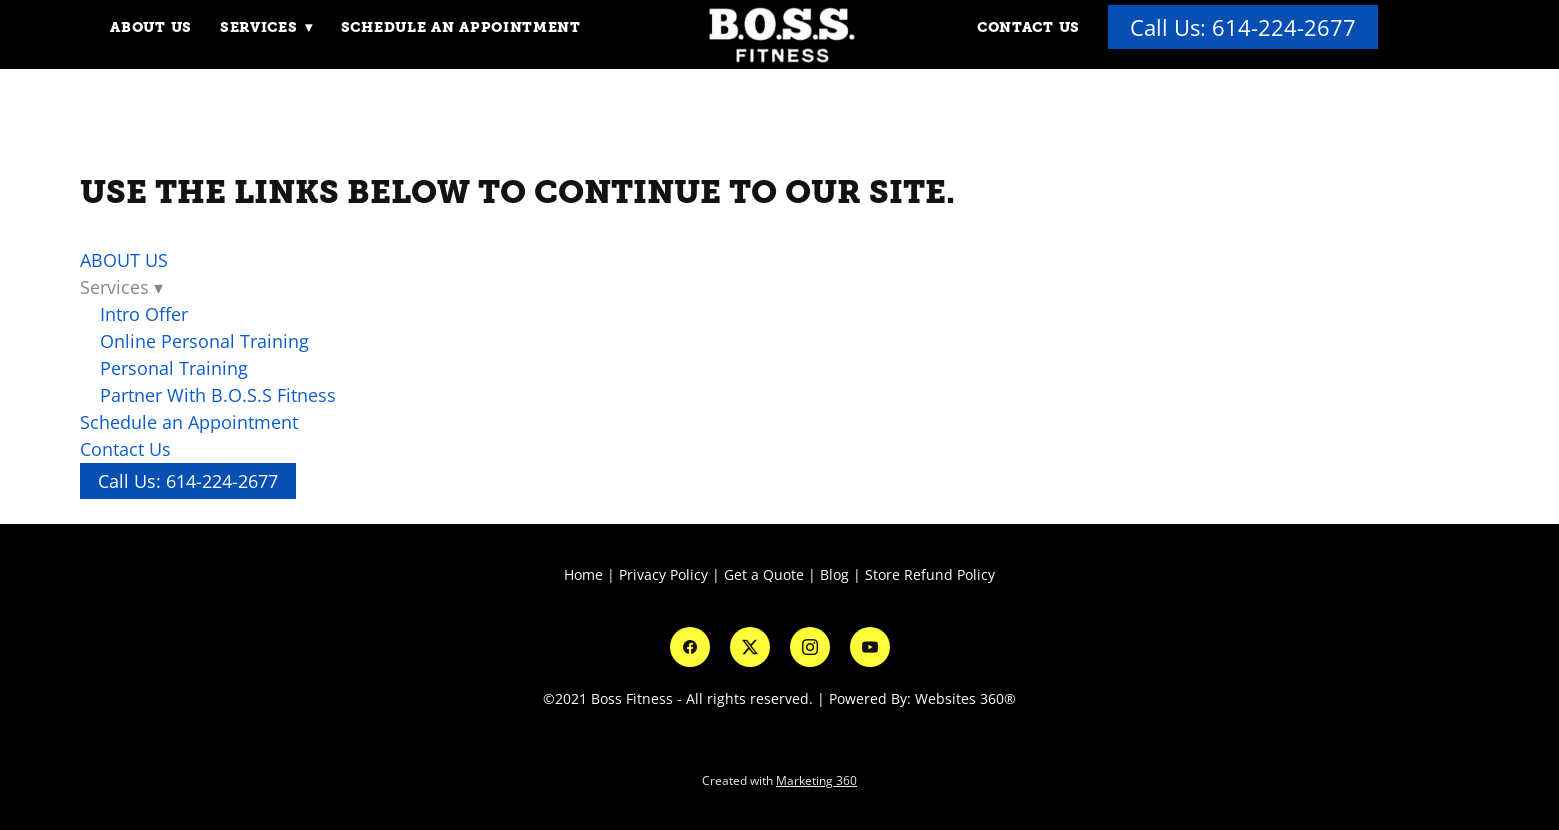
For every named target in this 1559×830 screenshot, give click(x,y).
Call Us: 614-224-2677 (1244, 27)
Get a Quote (764, 574)
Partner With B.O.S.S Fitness (218, 395)
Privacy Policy (663, 574)
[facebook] (690, 647)
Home (585, 574)
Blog (834, 574)
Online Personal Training (204, 341)
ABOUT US (151, 27)
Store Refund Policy (930, 574)
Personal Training (174, 368)
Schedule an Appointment (462, 27)
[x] (750, 647)
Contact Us (1029, 27)
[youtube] (870, 647)
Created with (779, 780)
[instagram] (810, 647)
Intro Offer (144, 314)
